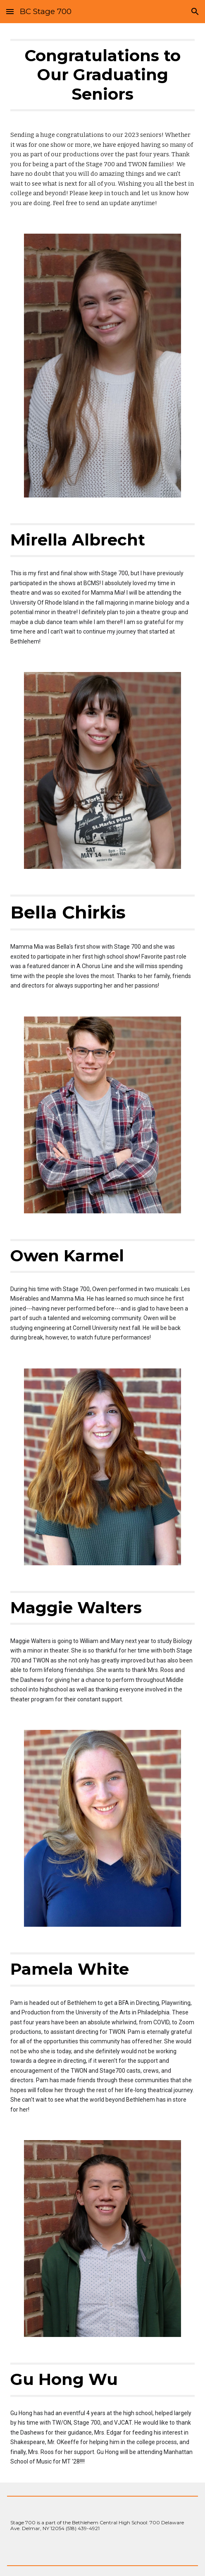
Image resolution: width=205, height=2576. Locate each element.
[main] (102, 78)
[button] (10, 11)
